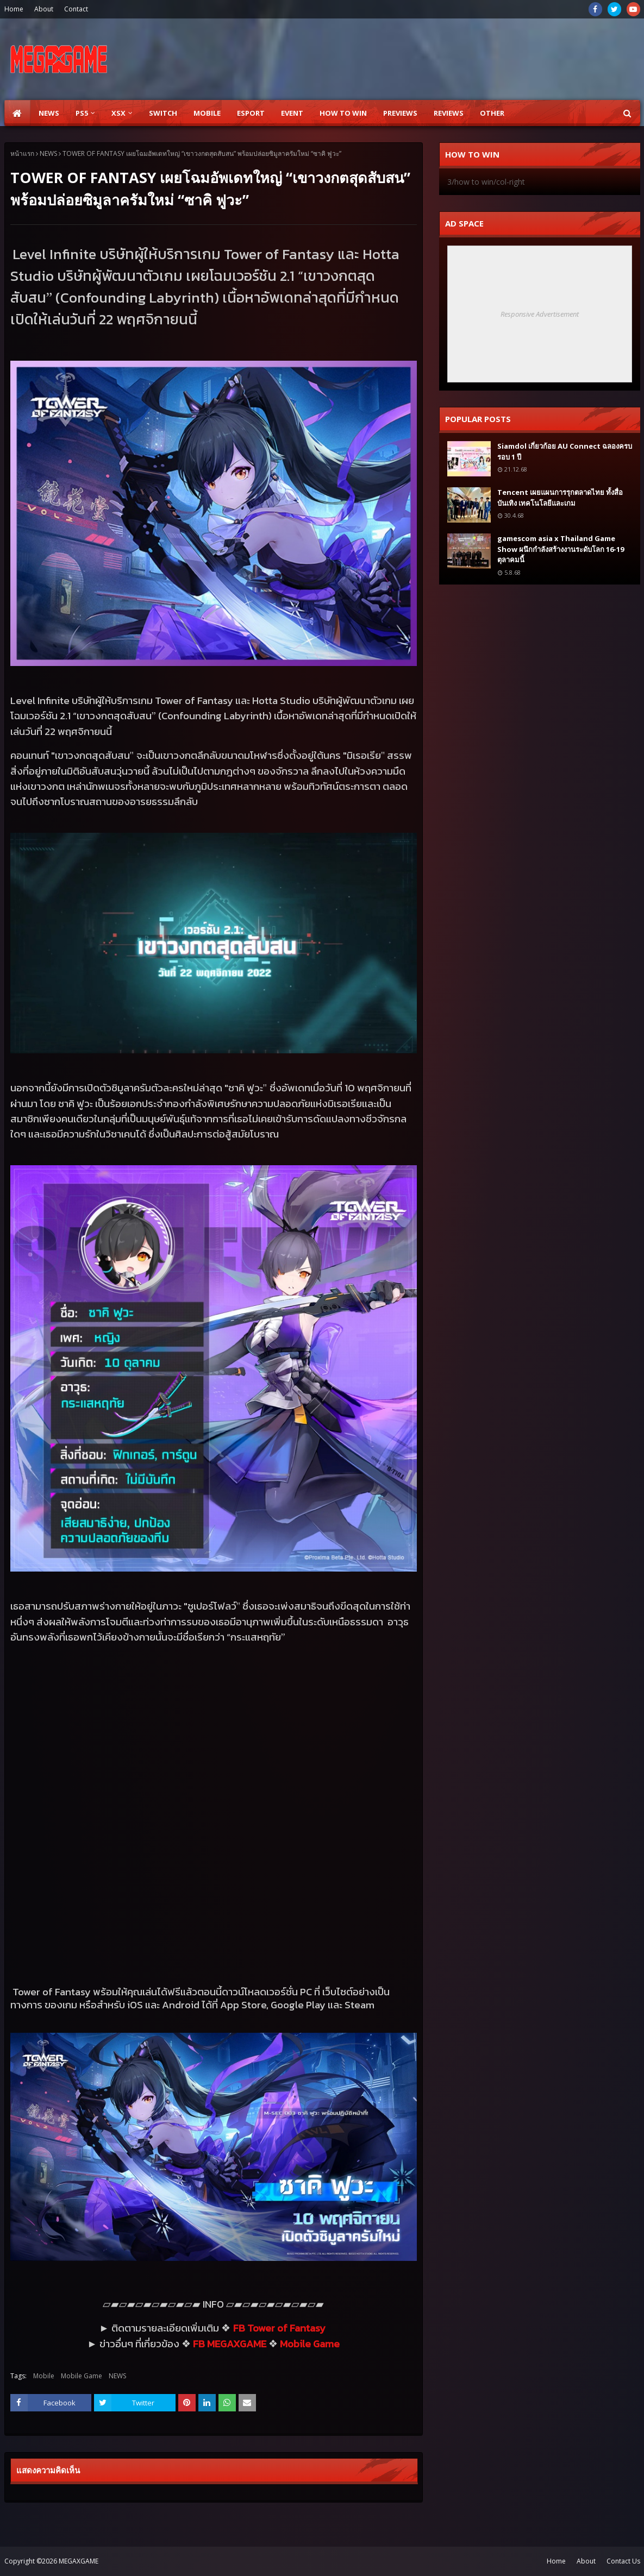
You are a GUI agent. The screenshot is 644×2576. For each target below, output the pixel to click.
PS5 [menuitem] (82, 113)
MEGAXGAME (78, 2561)
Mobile (43, 2375)
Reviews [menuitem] (449, 113)
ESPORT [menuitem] (251, 113)
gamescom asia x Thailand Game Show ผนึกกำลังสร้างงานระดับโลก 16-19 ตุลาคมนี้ (560, 548)
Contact (76, 9)
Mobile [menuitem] (207, 113)
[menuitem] (17, 113)
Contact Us (623, 2561)
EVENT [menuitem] (292, 113)
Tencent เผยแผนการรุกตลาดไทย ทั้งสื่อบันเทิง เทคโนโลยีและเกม (560, 497)
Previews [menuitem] (400, 113)
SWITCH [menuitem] (163, 113)
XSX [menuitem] (118, 113)
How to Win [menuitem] (343, 113)
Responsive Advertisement (540, 314)
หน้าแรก (22, 153)
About (43, 9)
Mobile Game (81, 2375)
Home (13, 9)
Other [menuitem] (492, 113)
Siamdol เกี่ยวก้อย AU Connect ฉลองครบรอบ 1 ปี (564, 451)
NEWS (48, 153)
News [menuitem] (49, 113)
